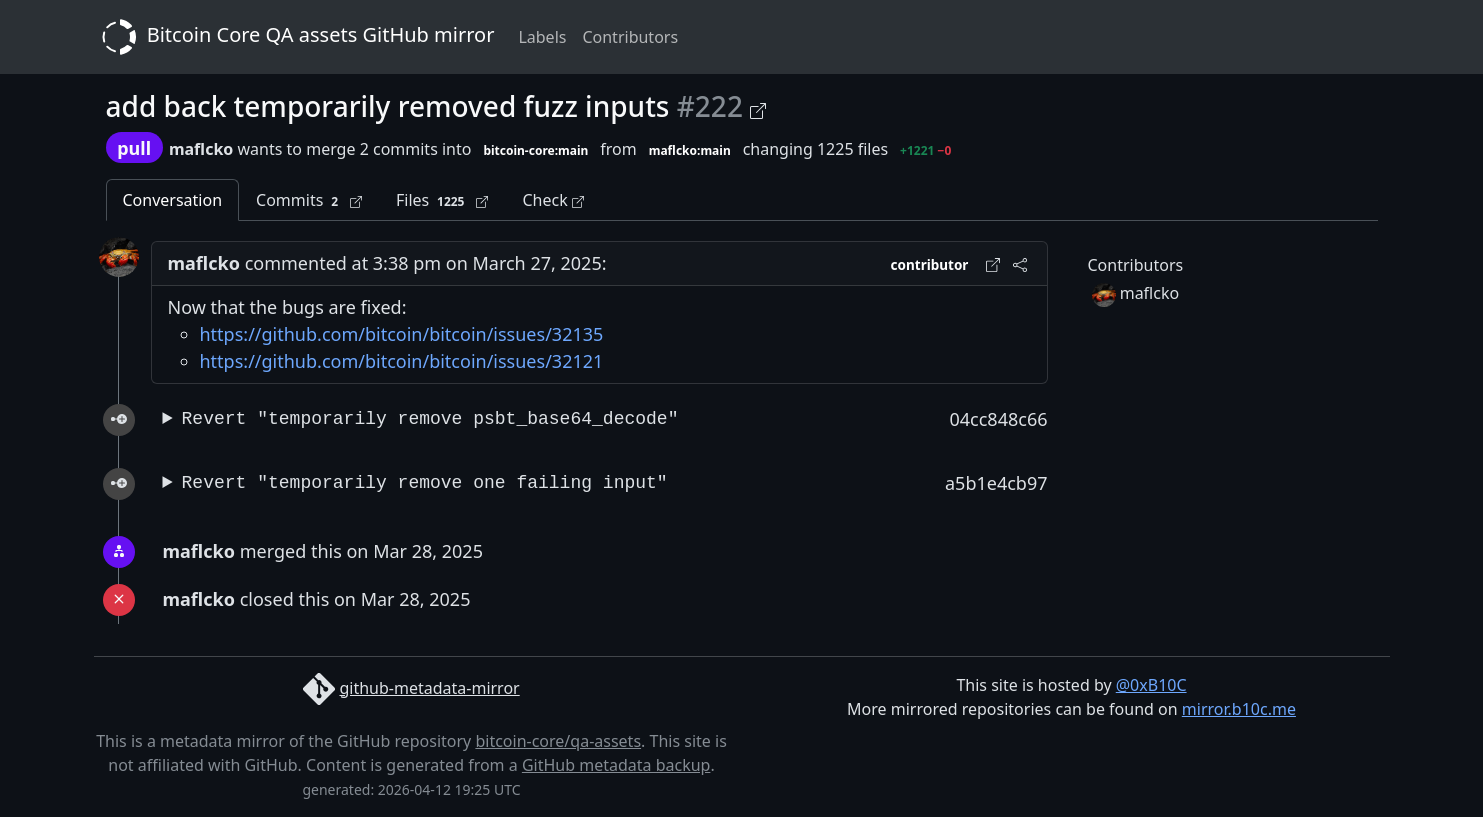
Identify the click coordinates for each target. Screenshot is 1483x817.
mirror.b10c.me (1239, 709)
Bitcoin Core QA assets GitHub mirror (294, 37)
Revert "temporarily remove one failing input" (425, 483)
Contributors (630, 37)
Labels (542, 37)
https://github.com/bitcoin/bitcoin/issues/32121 (402, 361)
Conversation (173, 200)
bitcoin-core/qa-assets (558, 741)
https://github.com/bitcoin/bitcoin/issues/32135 (402, 334)
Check (552, 200)
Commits (309, 200)
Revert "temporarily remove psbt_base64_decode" (430, 419)
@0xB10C (1151, 685)
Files (442, 200)
